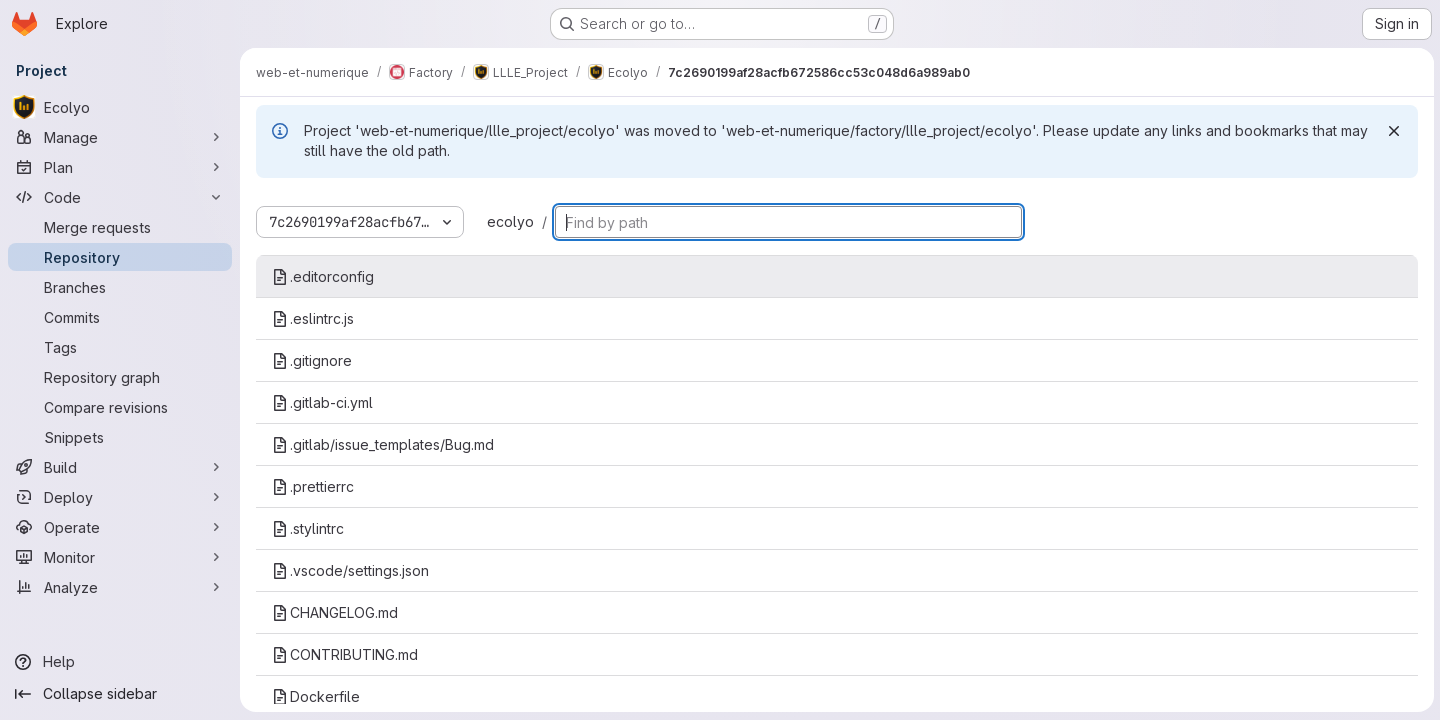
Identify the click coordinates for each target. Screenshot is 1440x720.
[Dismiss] (1392, 131)
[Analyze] (120, 587)
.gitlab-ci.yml (322, 402)
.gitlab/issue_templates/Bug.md (383, 444)
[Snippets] (120, 437)
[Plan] (120, 167)
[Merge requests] (120, 227)
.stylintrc (308, 528)
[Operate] (120, 527)
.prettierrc (313, 486)
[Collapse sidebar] (120, 694)
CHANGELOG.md (335, 612)
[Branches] (120, 287)
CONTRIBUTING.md (345, 654)
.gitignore (312, 360)
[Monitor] (120, 557)
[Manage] (120, 137)
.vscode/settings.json (350, 570)
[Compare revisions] (120, 407)
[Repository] (120, 257)
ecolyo (510, 221)
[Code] (120, 197)
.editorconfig (323, 276)
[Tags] (120, 347)
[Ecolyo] (120, 107)
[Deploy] (120, 497)
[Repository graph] (120, 377)
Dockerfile (316, 696)
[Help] (120, 662)
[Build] (120, 467)
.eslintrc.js (313, 318)
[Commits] (120, 317)
